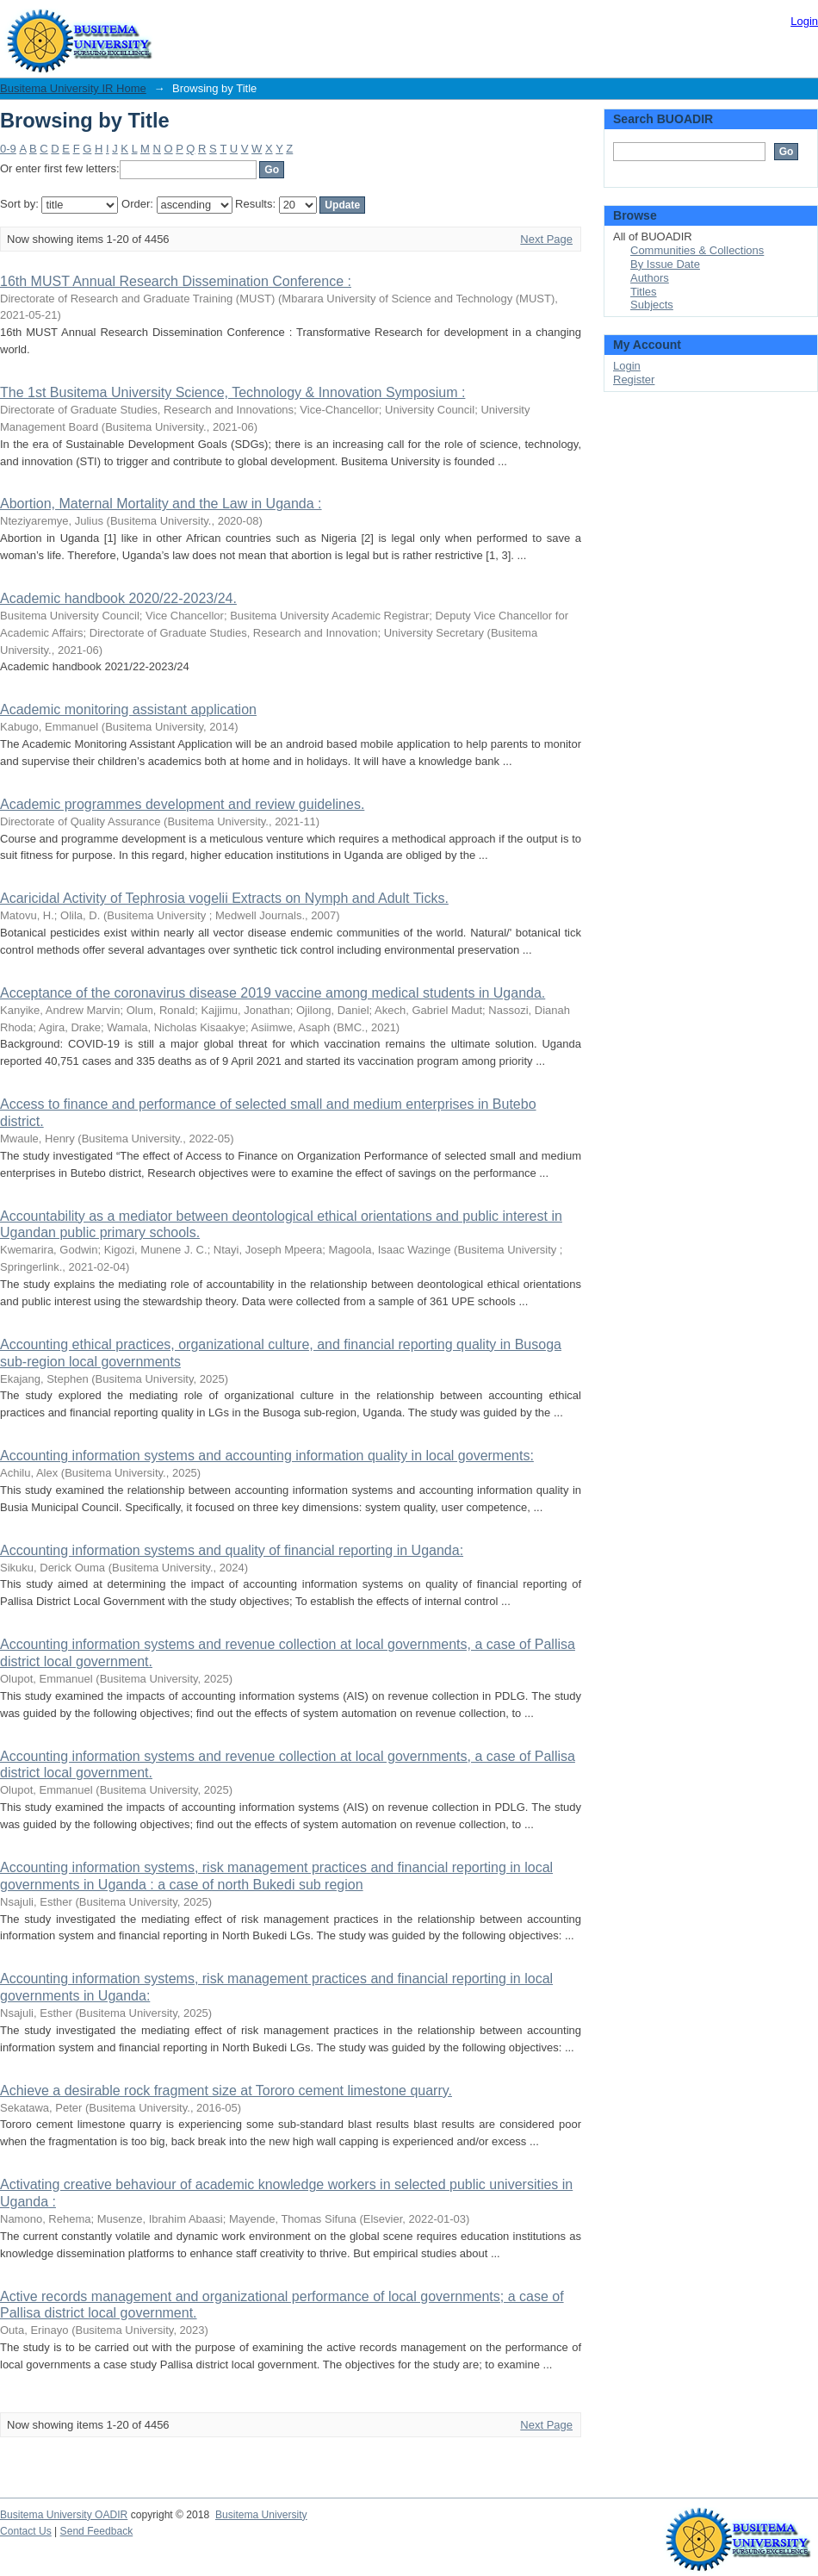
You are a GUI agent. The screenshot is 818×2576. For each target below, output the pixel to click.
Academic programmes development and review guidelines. (182, 804)
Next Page (546, 239)
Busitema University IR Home (73, 88)
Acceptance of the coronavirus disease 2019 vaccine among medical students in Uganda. (272, 993)
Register (633, 379)
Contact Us (26, 2531)
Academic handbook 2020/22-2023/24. (118, 598)
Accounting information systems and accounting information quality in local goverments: (267, 1455)
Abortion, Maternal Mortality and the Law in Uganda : (161, 503)
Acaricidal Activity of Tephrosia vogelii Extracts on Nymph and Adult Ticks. (224, 898)
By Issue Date (665, 264)
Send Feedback (96, 2531)
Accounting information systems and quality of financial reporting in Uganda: (231, 1550)
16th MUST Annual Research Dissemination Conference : (175, 281)
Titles (643, 291)
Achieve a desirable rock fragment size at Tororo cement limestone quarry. (226, 2090)
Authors (649, 277)
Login (804, 21)
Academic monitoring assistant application (128, 709)
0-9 (8, 148)
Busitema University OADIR (63, 2515)
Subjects (651, 304)
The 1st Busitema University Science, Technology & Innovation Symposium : (232, 392)
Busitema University (261, 2515)
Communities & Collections (697, 250)
